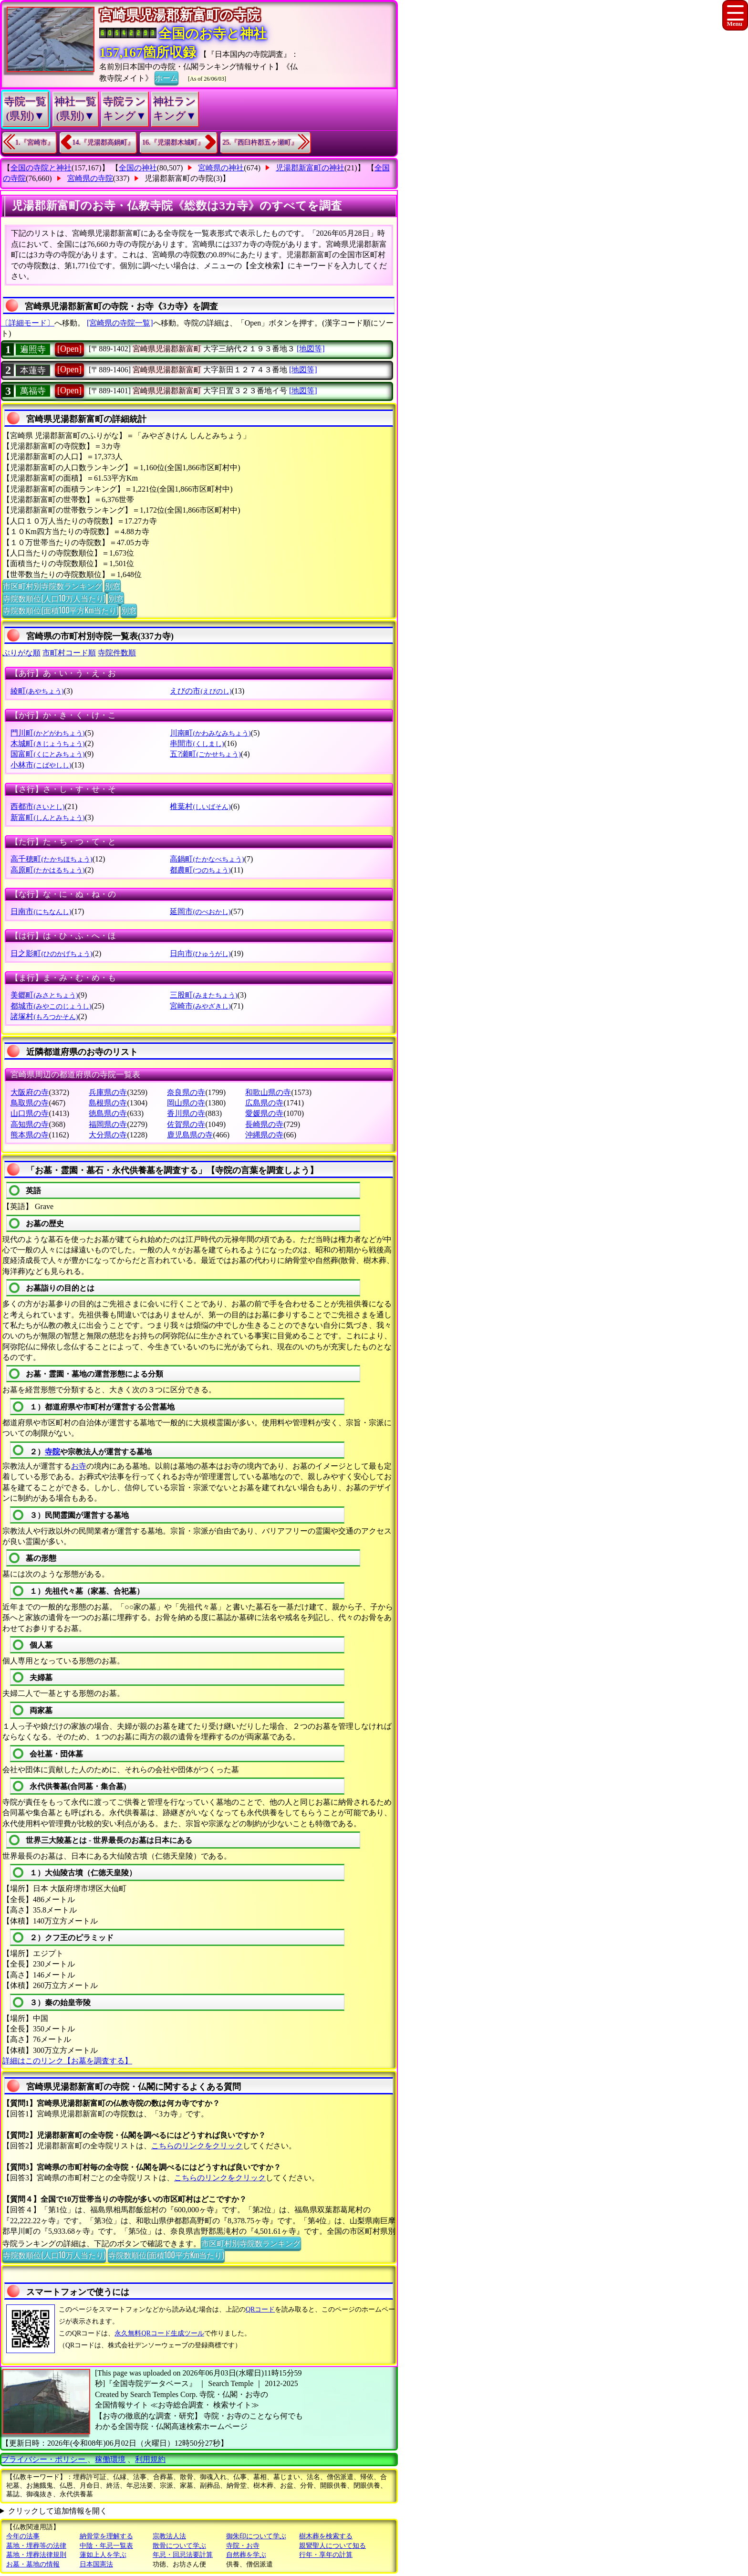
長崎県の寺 (264, 1124)
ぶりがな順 (21, 653)
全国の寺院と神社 (41, 168)
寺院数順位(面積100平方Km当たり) (60, 610)
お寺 (78, 1466)
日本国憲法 (96, 2564)
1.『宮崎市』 (34, 142)
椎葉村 (200, 806)
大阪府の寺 (29, 1092)
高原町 (47, 870)
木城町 (47, 743)
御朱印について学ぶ (256, 2536)
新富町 (47, 817)
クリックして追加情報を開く (57, 2511)
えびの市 (200, 691)
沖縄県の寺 (264, 1135)
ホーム (166, 77)
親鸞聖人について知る (332, 2545)
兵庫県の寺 (108, 1092)
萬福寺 (33, 391)
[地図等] (311, 349)
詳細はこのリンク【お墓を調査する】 (67, 2061)
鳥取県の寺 (29, 1103)
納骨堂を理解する (106, 2536)
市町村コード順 (69, 653)
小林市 (40, 765)
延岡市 (200, 911)
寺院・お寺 (243, 2545)
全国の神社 (138, 168)
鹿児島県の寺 (190, 1135)
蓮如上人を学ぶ (103, 2554)
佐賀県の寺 (186, 1124)
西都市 (37, 806)
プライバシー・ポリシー (44, 2459)
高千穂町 (51, 859)
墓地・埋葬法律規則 (36, 2554)
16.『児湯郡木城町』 (173, 142)
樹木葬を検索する (326, 2536)
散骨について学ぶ (179, 2545)
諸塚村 (44, 1016)
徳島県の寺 (108, 1113)
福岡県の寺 (108, 1124)
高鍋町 (207, 859)
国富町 (47, 754)
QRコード (260, 2309)
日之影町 (51, 953)
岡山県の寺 (186, 1103)
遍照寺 (33, 349)
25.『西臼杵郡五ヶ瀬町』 (260, 142)
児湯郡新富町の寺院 (179, 178)
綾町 (36, 691)
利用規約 (150, 2459)
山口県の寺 (29, 1113)
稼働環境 (110, 2459)
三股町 (203, 995)
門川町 (47, 733)
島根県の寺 (108, 1103)
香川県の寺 (186, 1113)
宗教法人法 (169, 2536)
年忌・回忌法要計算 (183, 2554)
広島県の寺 (264, 1103)
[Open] (69, 349)
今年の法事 (23, 2536)
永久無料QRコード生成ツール (159, 2333)
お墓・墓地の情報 (33, 2564)
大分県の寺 (108, 1135)
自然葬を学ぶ (246, 2554)
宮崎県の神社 (221, 168)
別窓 (112, 585)
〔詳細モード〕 (27, 323)
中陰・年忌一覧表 (106, 2545)
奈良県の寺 (186, 1092)
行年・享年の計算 (326, 2554)
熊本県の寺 (29, 1135)
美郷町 (44, 995)
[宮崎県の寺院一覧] (120, 323)
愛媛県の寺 (264, 1113)
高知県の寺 (29, 1124)
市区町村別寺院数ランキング (52, 585)
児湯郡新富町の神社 (310, 168)
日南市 (40, 911)
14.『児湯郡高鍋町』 (104, 142)
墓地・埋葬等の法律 (36, 2545)
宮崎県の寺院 (90, 178)
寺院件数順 (117, 653)
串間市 (197, 743)
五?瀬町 (205, 754)
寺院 (52, 1452)
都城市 (50, 1006)
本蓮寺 (33, 370)
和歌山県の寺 (268, 1092)
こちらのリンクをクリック (197, 2146)
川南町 (210, 733)
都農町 (200, 870)
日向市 (200, 953)
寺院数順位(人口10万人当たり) (54, 598)
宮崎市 (200, 1006)
